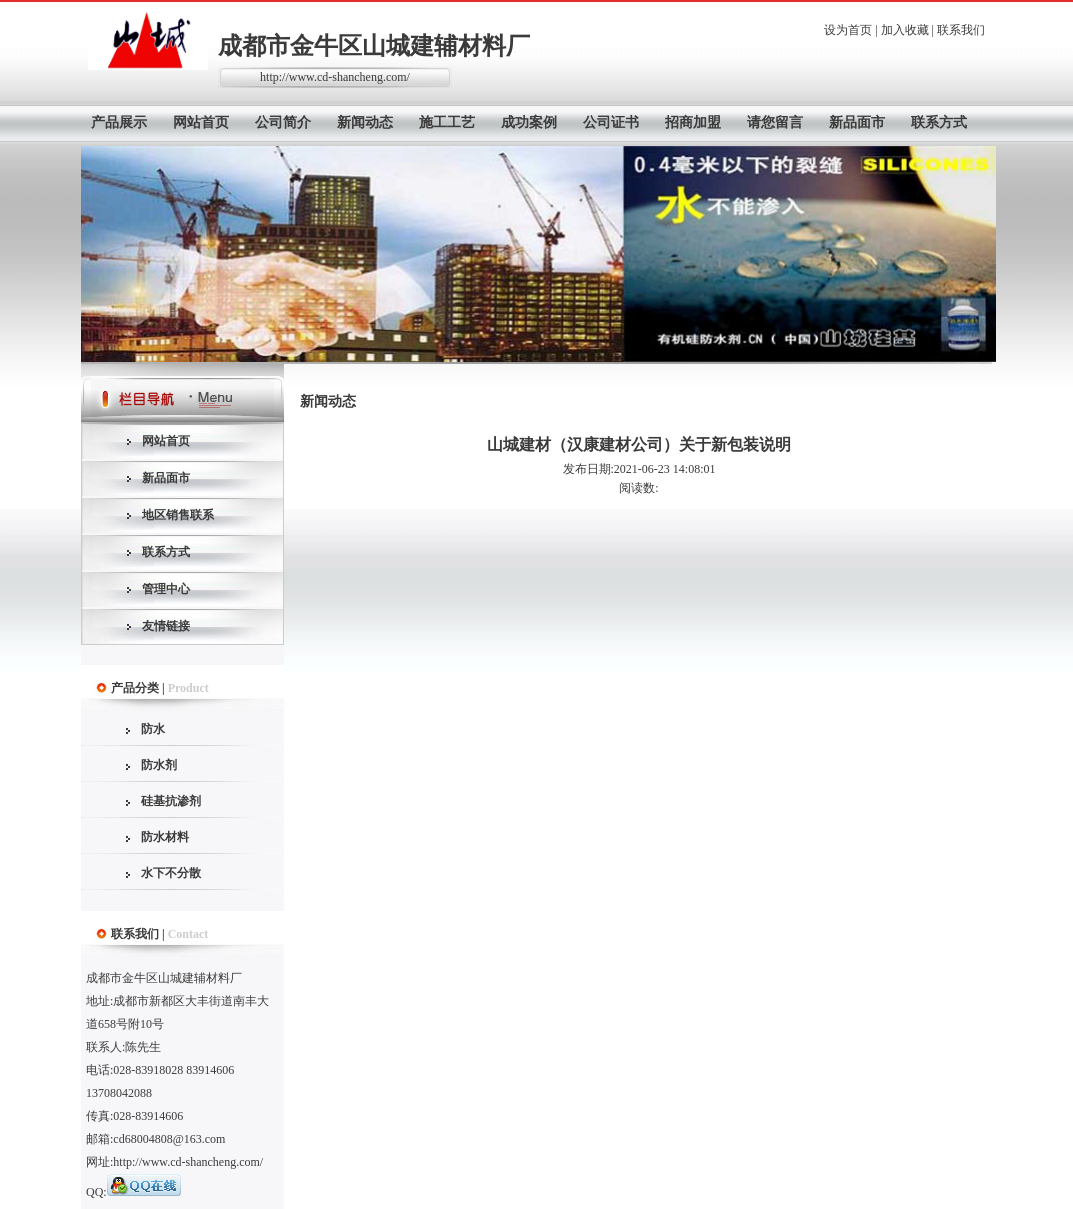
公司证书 (611, 122)
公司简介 (283, 122)
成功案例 (529, 122)
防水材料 (165, 837)
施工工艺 (447, 122)
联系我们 (961, 30)
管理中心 (166, 589)
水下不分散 (171, 873)
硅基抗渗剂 (171, 801)
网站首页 (201, 122)
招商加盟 (693, 122)
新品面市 (857, 122)
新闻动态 (365, 122)
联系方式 (939, 122)
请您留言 (775, 122)
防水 (153, 729)
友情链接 (166, 626)
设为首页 (848, 30)
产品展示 (119, 122)
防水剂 (159, 765)
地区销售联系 (178, 515)
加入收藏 (905, 30)
